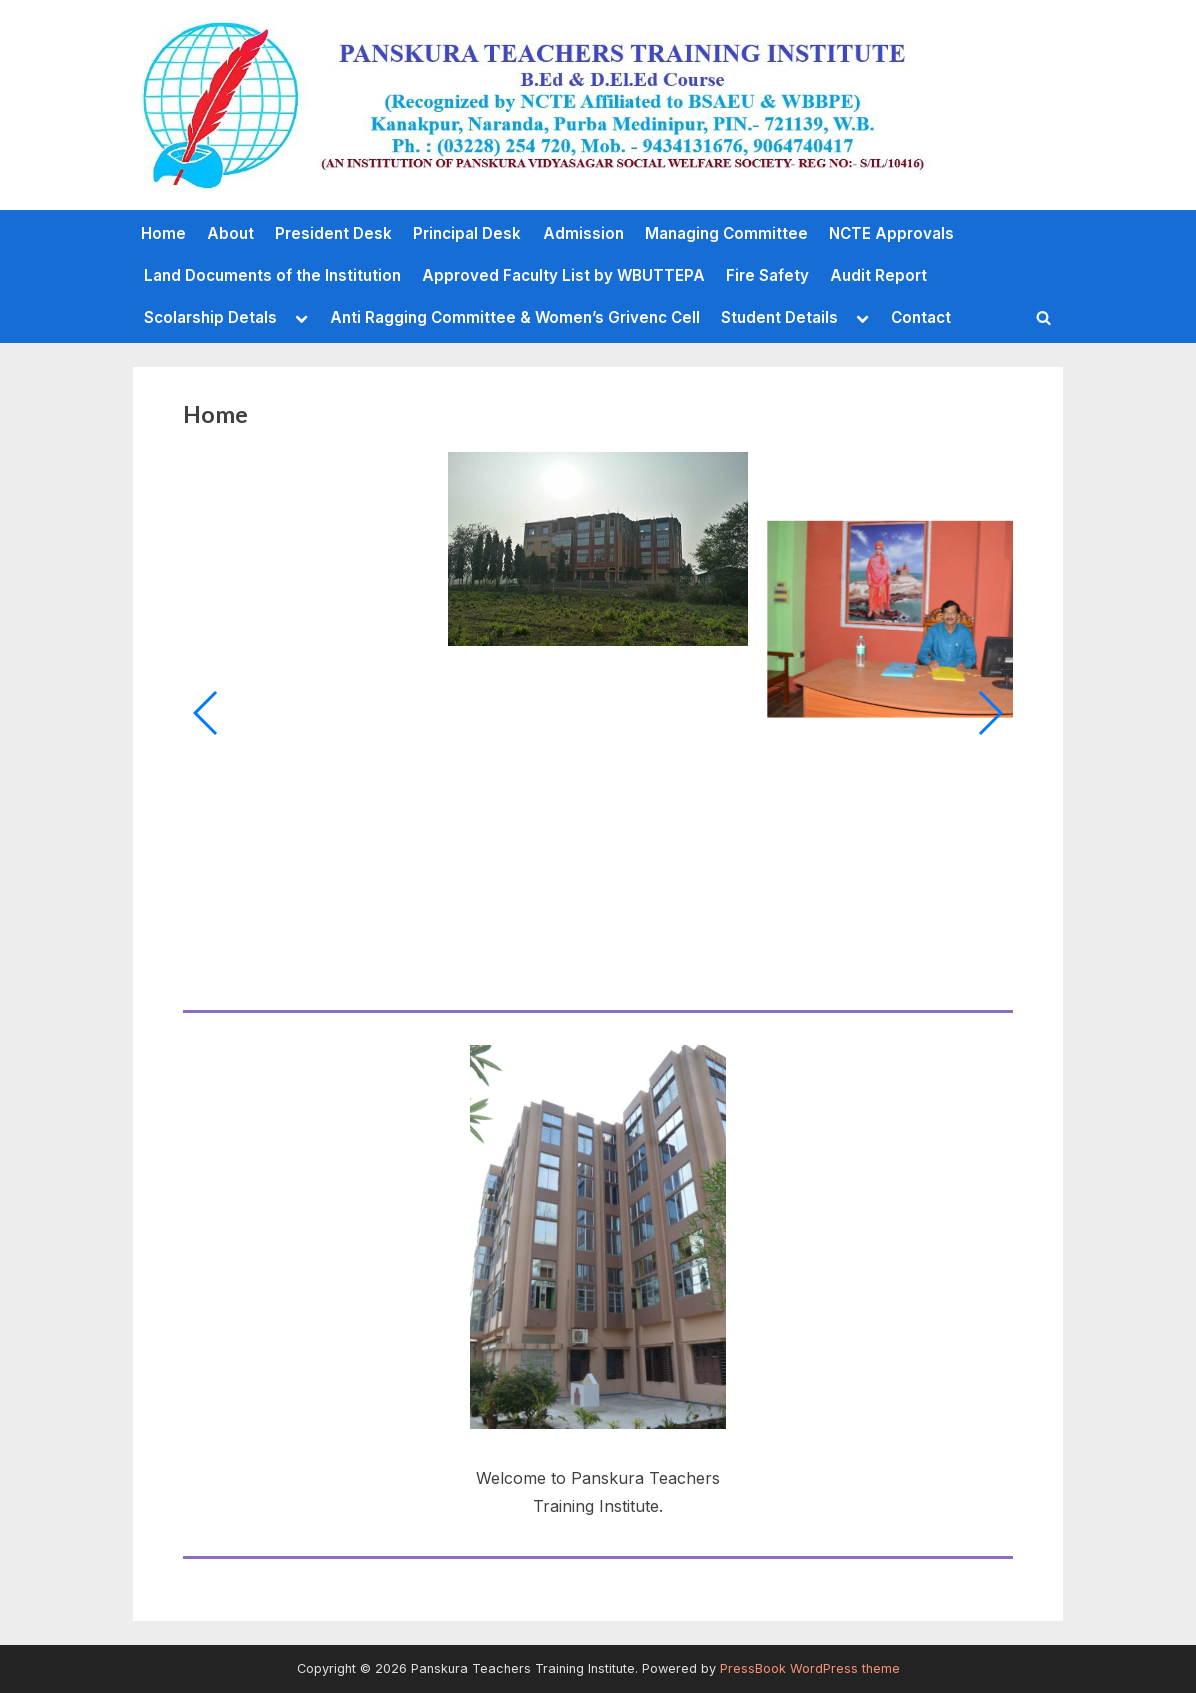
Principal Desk (467, 233)
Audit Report (878, 275)
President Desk (333, 233)
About (230, 233)
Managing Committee (726, 233)
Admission (583, 233)
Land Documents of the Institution (272, 275)
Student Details (779, 317)
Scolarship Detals (210, 317)
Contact (921, 317)
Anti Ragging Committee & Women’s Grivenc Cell (515, 317)
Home (163, 233)
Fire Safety (767, 275)
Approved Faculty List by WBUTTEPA (563, 275)
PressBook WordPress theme (810, 1668)
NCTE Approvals (891, 233)
